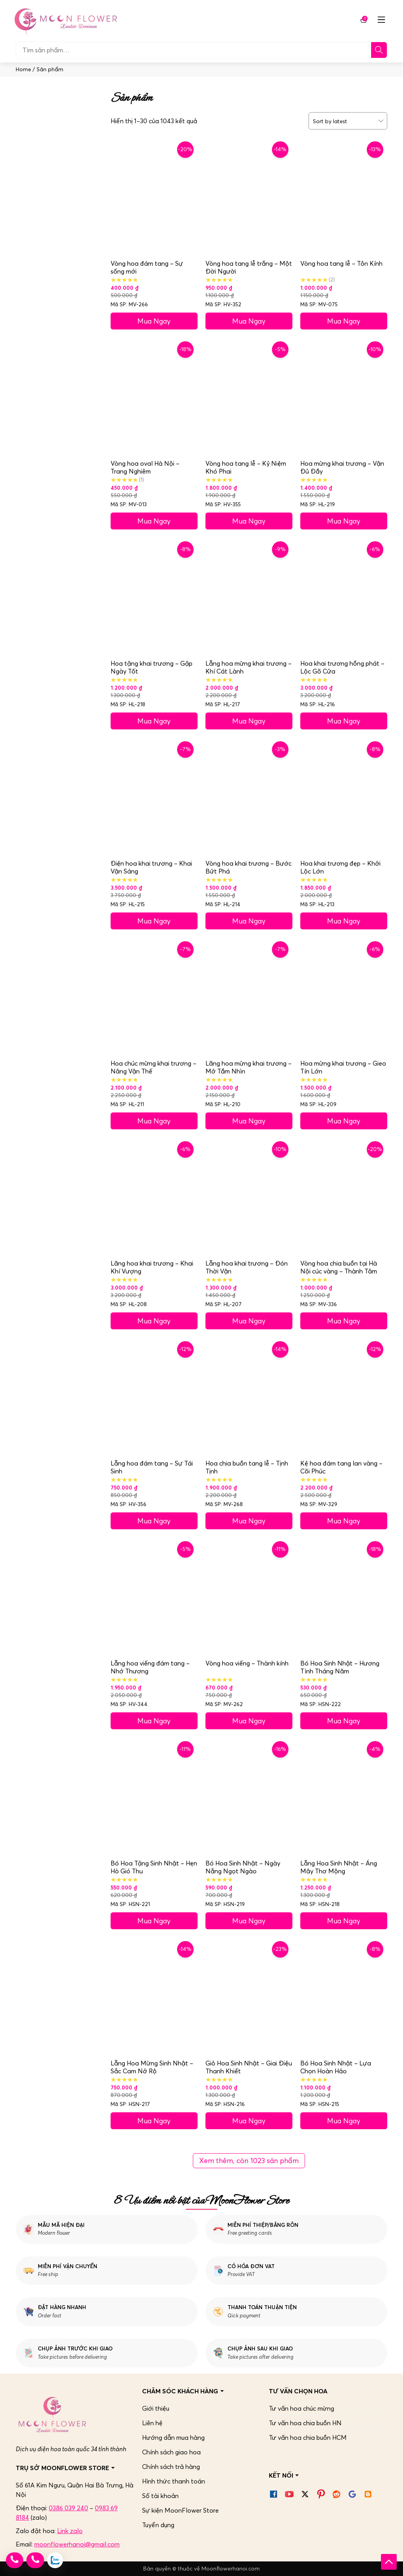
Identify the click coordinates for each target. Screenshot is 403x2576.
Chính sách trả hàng (171, 2467)
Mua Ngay (154, 321)
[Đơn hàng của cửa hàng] (345, 121)
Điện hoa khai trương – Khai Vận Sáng (151, 867)
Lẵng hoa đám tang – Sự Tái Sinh (152, 1467)
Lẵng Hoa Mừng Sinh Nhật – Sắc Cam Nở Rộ (152, 2067)
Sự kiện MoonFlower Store (180, 2510)
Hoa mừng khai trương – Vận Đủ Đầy (342, 467)
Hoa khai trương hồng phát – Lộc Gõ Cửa (342, 667)
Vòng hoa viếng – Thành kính (246, 1663)
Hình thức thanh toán (173, 2481)
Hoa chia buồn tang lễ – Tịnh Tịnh (246, 1467)
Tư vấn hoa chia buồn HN (305, 2423)
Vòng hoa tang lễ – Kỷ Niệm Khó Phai (245, 467)
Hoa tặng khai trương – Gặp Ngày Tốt (151, 667)
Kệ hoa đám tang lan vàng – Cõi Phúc (341, 1467)
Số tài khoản (160, 2496)
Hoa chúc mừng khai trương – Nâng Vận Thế (153, 1067)
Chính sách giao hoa (171, 2452)
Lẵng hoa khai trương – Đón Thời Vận (246, 1267)
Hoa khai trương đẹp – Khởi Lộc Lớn (340, 867)
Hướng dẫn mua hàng (173, 2437)
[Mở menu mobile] (381, 20)
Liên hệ (152, 2423)
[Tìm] (379, 50)
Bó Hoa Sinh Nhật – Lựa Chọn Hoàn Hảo (335, 2067)
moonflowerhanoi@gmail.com (77, 2544)
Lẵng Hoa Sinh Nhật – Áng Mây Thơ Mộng (338, 1867)
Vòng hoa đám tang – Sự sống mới (147, 267)
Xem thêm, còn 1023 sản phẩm (249, 2160)
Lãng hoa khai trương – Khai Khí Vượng (152, 1267)
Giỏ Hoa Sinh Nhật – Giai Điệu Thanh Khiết (248, 2067)
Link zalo (70, 2531)
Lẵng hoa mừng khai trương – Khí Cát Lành (248, 667)
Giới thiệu (155, 2408)
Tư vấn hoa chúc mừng (301, 2408)
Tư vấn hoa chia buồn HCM (308, 2437)
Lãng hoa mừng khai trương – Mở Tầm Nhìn (248, 1067)
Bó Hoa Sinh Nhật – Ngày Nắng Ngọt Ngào (242, 1867)
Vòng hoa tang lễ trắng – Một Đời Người (248, 267)
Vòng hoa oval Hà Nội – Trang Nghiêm (145, 467)
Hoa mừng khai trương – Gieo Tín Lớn (343, 1067)
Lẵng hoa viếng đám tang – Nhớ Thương (150, 1667)
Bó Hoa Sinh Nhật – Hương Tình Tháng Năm (339, 1667)
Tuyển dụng (158, 2525)
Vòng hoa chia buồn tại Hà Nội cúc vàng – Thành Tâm (338, 1267)
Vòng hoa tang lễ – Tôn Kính (341, 263)
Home (23, 69)
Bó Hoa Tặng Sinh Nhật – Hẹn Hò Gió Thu (154, 1867)
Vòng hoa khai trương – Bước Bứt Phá (248, 867)
